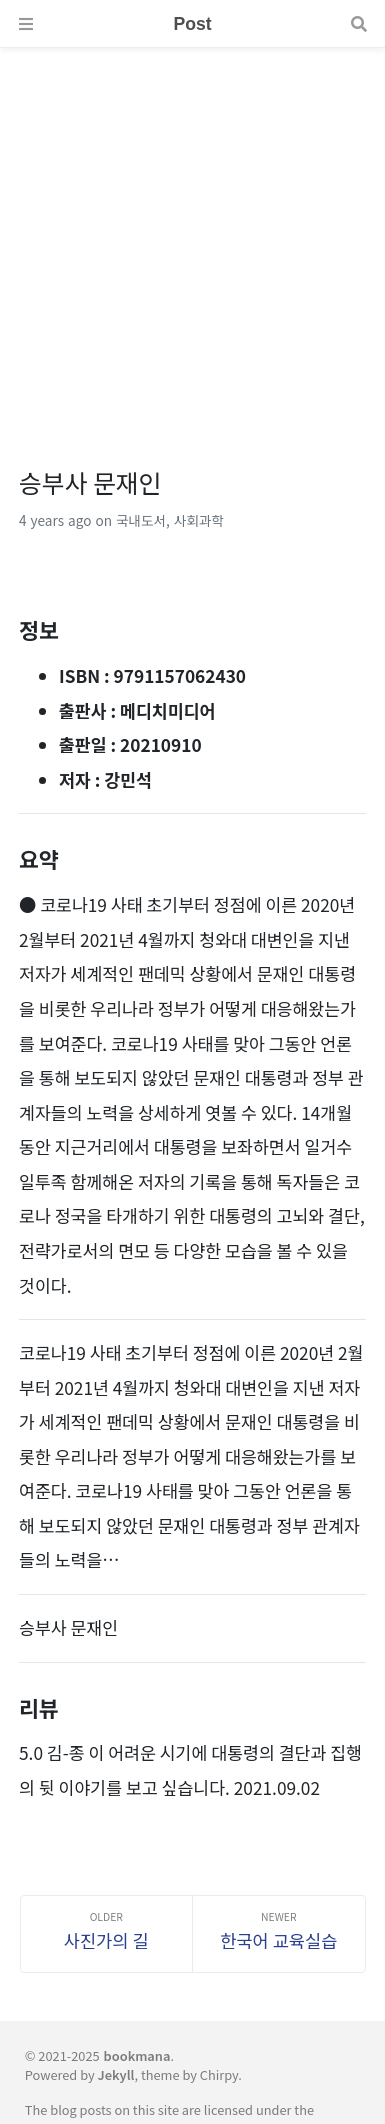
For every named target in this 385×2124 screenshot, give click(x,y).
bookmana (137, 2055)
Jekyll (116, 2074)
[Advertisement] (192, 240)
